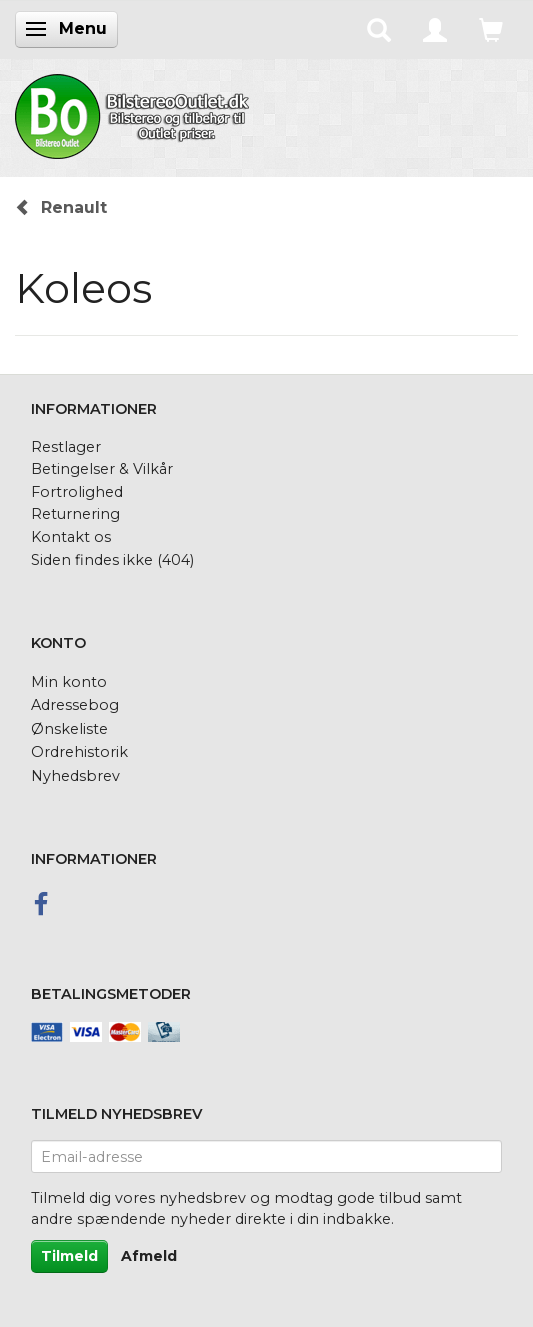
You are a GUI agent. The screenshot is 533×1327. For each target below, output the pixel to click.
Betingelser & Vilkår (102, 469)
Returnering (75, 514)
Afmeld (149, 1256)
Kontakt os (71, 537)
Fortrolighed (77, 492)
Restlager (66, 447)
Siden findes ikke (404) (112, 560)
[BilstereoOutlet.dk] (135, 113)
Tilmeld (69, 1256)
